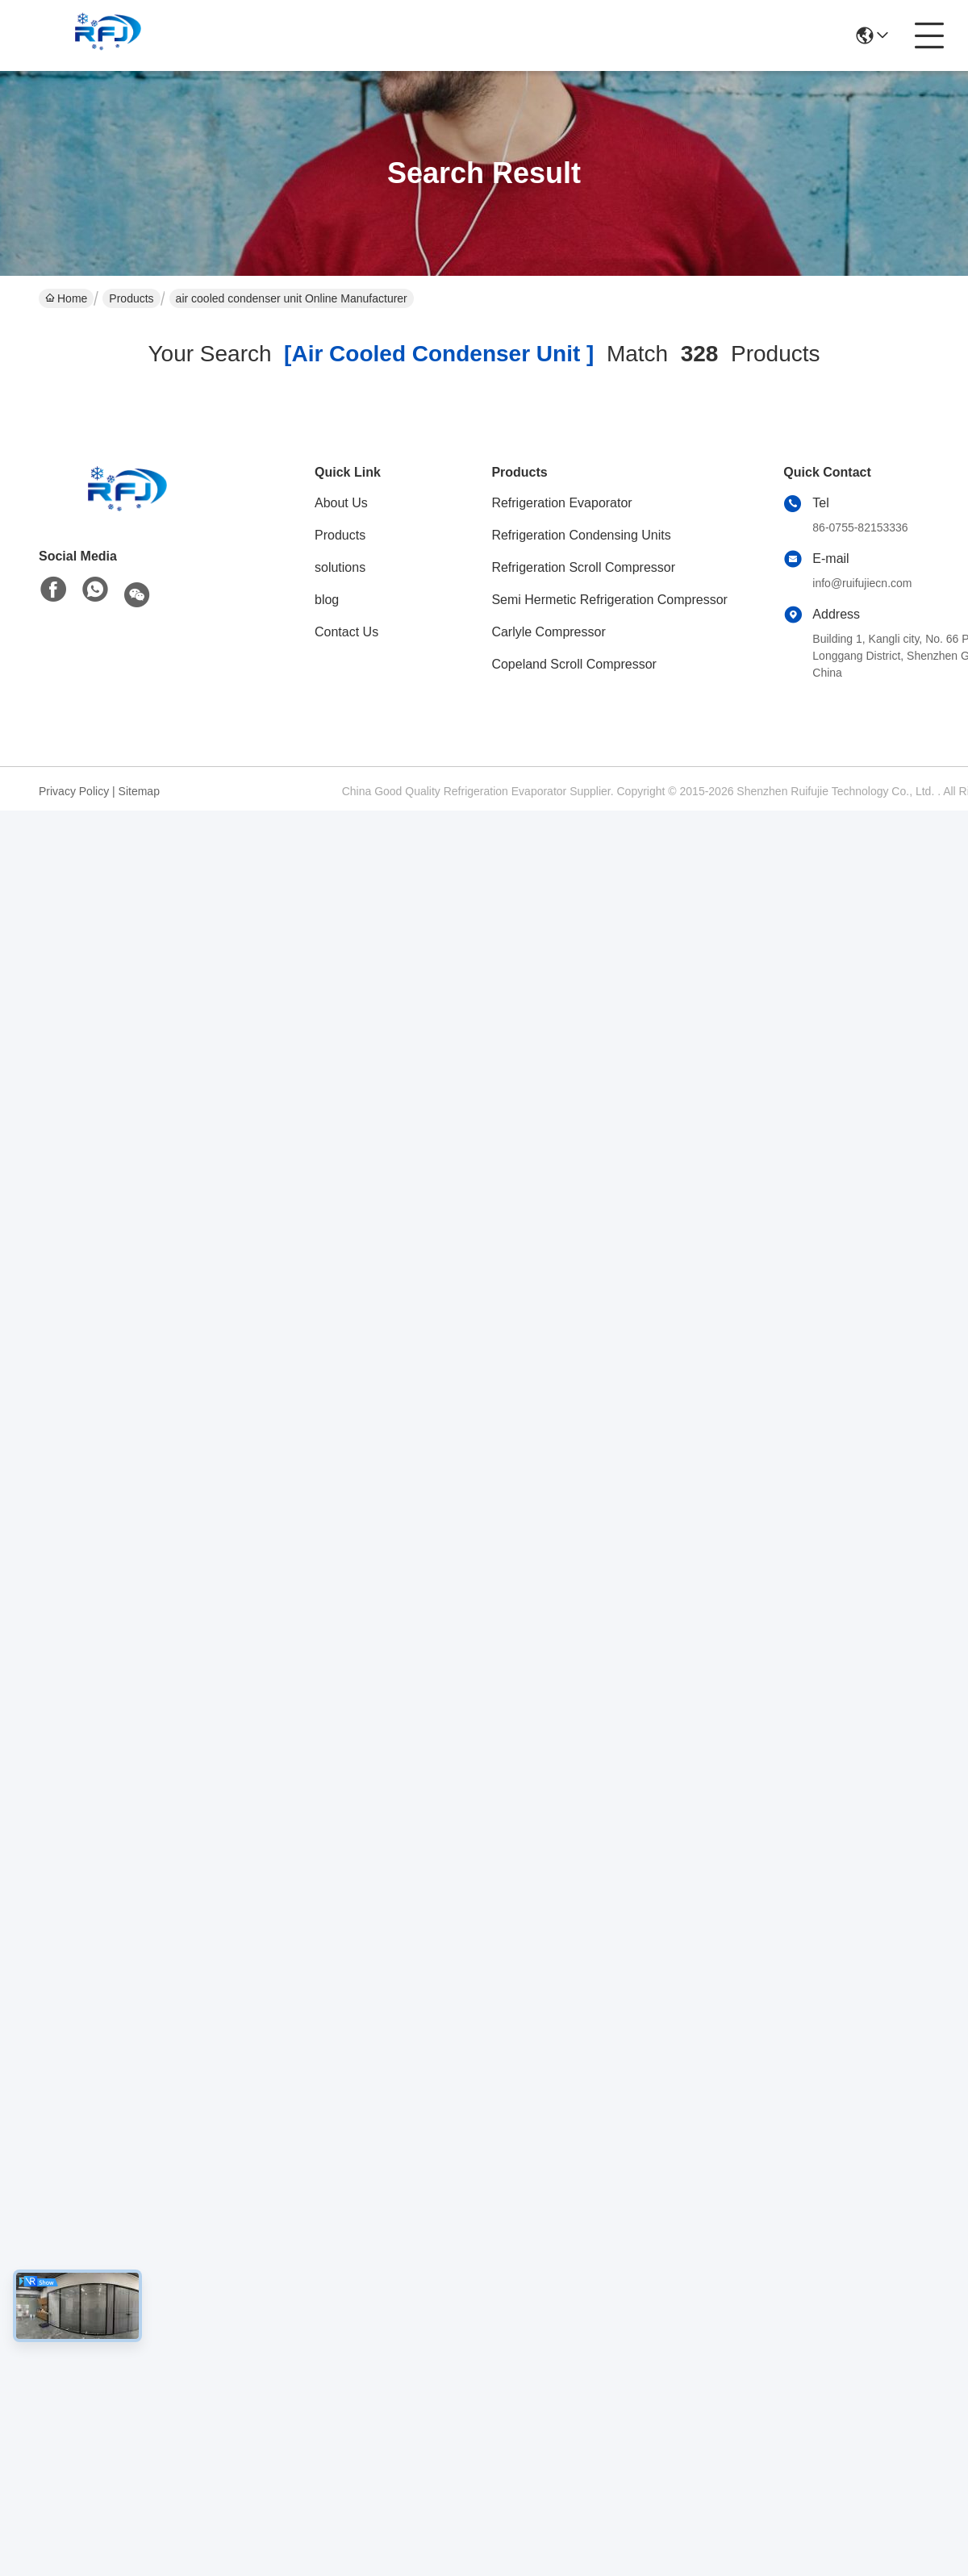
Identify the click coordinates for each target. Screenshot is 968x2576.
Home (66, 298)
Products (131, 298)
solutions (340, 567)
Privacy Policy (74, 791)
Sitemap (139, 791)
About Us (341, 503)
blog (327, 599)
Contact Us (346, 632)
